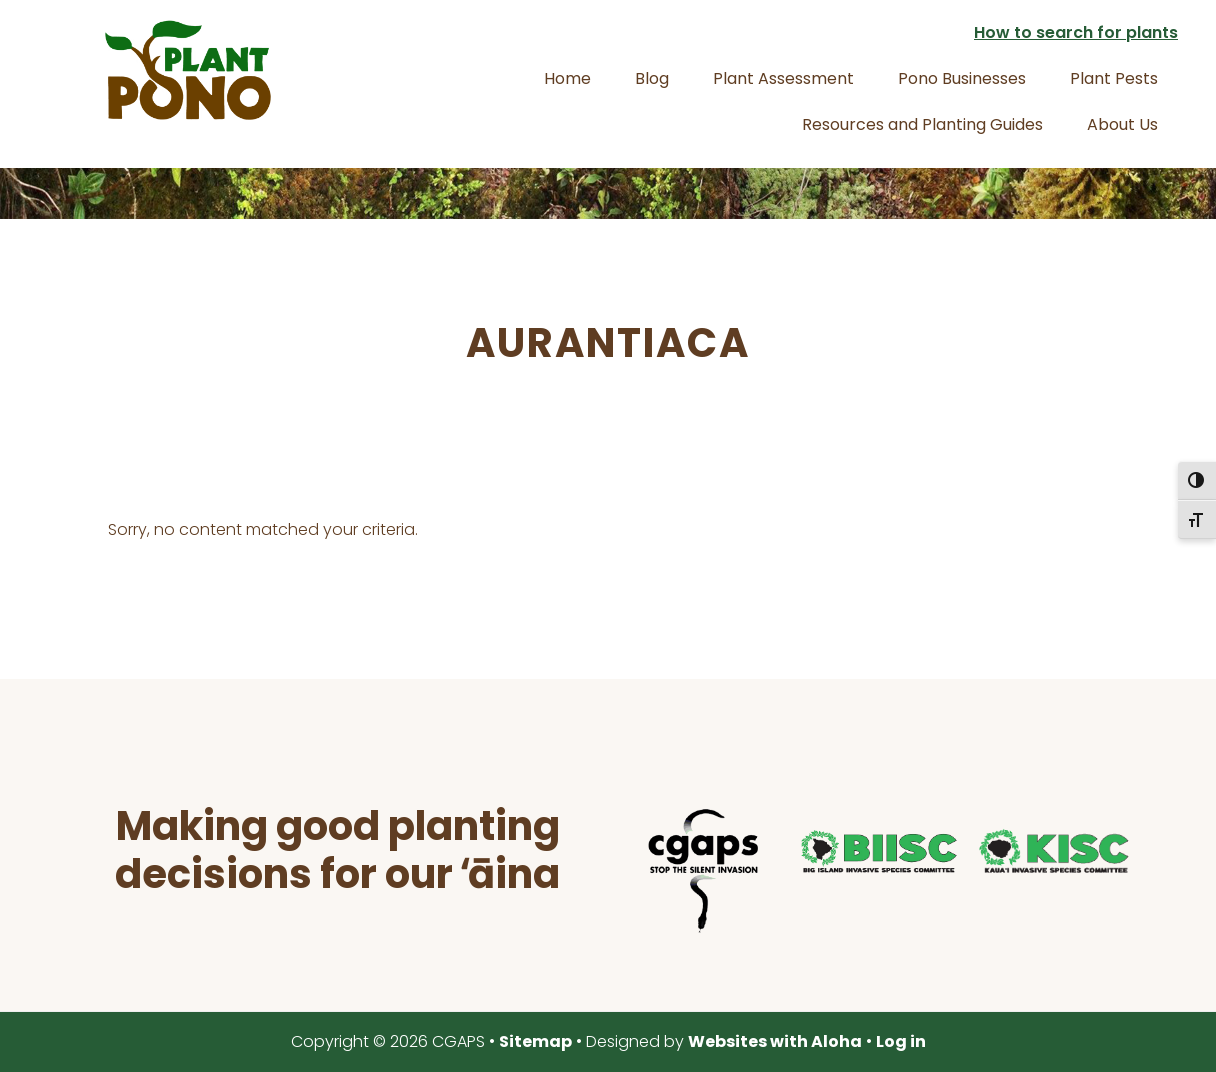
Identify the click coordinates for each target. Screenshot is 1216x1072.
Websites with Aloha (775, 1041)
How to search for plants (1076, 32)
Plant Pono (188, 70)
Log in (901, 1041)
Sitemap (535, 1041)
